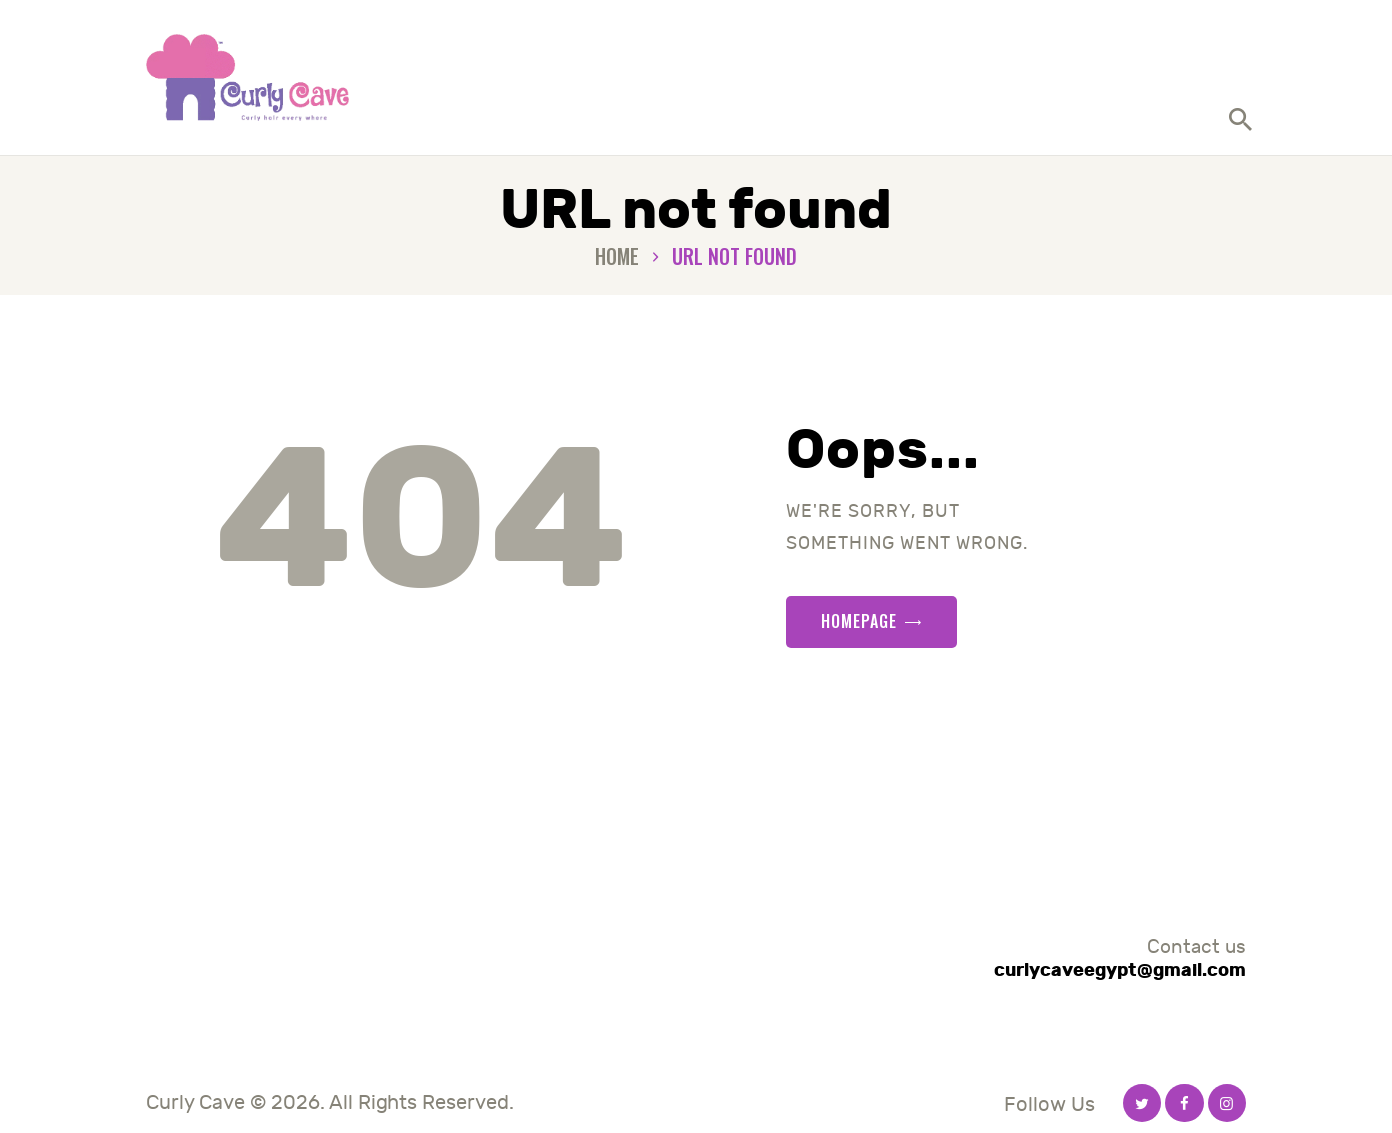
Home (617, 256)
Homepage (859, 621)
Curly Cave (195, 1102)
